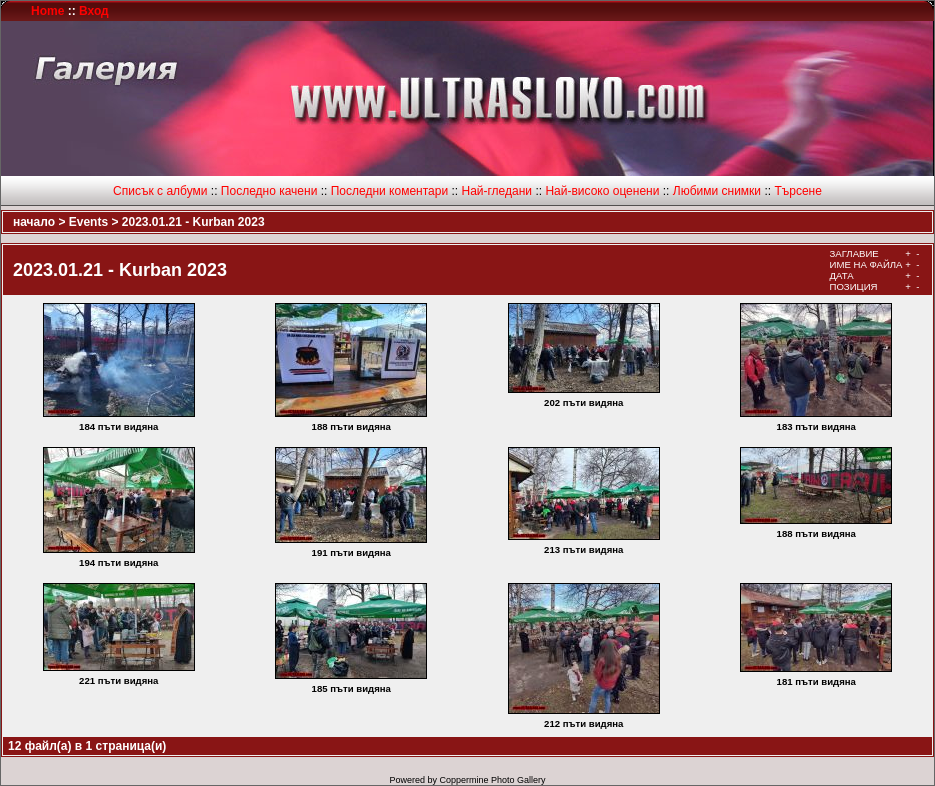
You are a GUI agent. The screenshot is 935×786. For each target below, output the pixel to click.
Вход (94, 11)
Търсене (797, 191)
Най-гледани (496, 191)
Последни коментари (389, 191)
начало (34, 222)
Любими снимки (717, 191)
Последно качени (269, 191)
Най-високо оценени (602, 191)
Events (88, 222)
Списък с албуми (160, 191)
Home (47, 11)
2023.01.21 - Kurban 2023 (193, 222)
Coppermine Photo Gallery (492, 780)
